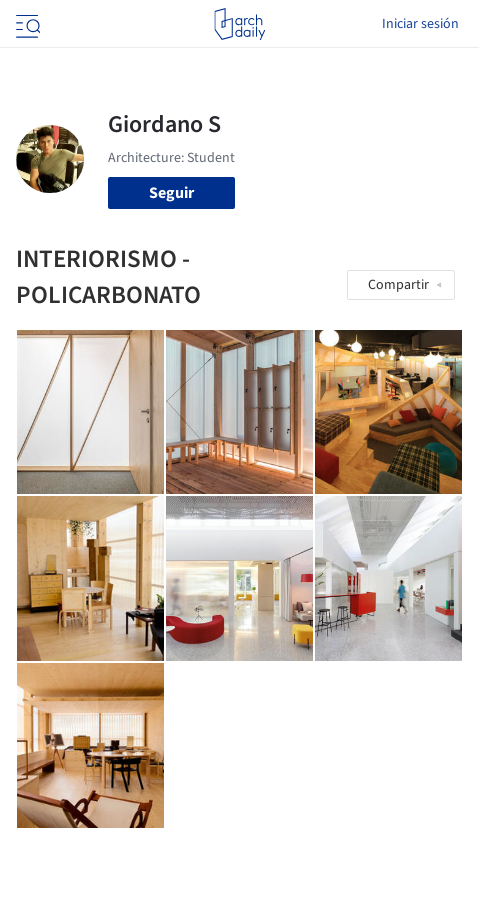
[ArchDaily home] (239, 24)
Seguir (171, 193)
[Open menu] (26, 24)
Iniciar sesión (420, 24)
